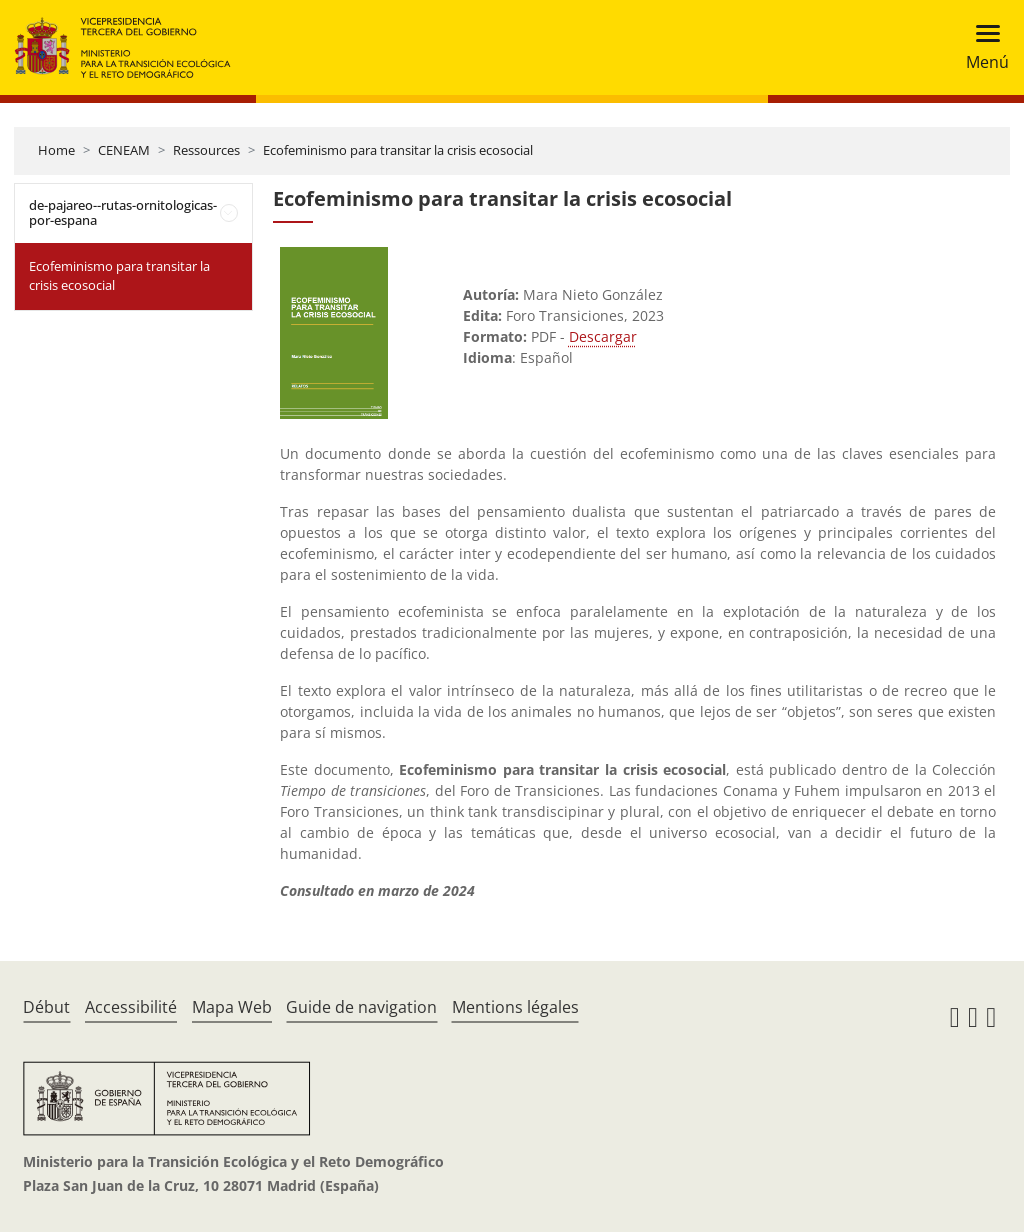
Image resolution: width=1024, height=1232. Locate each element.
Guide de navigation (361, 1007)
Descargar (603, 336)
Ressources (206, 150)
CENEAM (124, 150)
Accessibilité (131, 1007)
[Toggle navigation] (981, 47)
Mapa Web (232, 1007)
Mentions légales (515, 1007)
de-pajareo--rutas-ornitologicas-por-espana (123, 213)
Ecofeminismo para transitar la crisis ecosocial (398, 150)
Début (46, 1007)
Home (56, 150)
